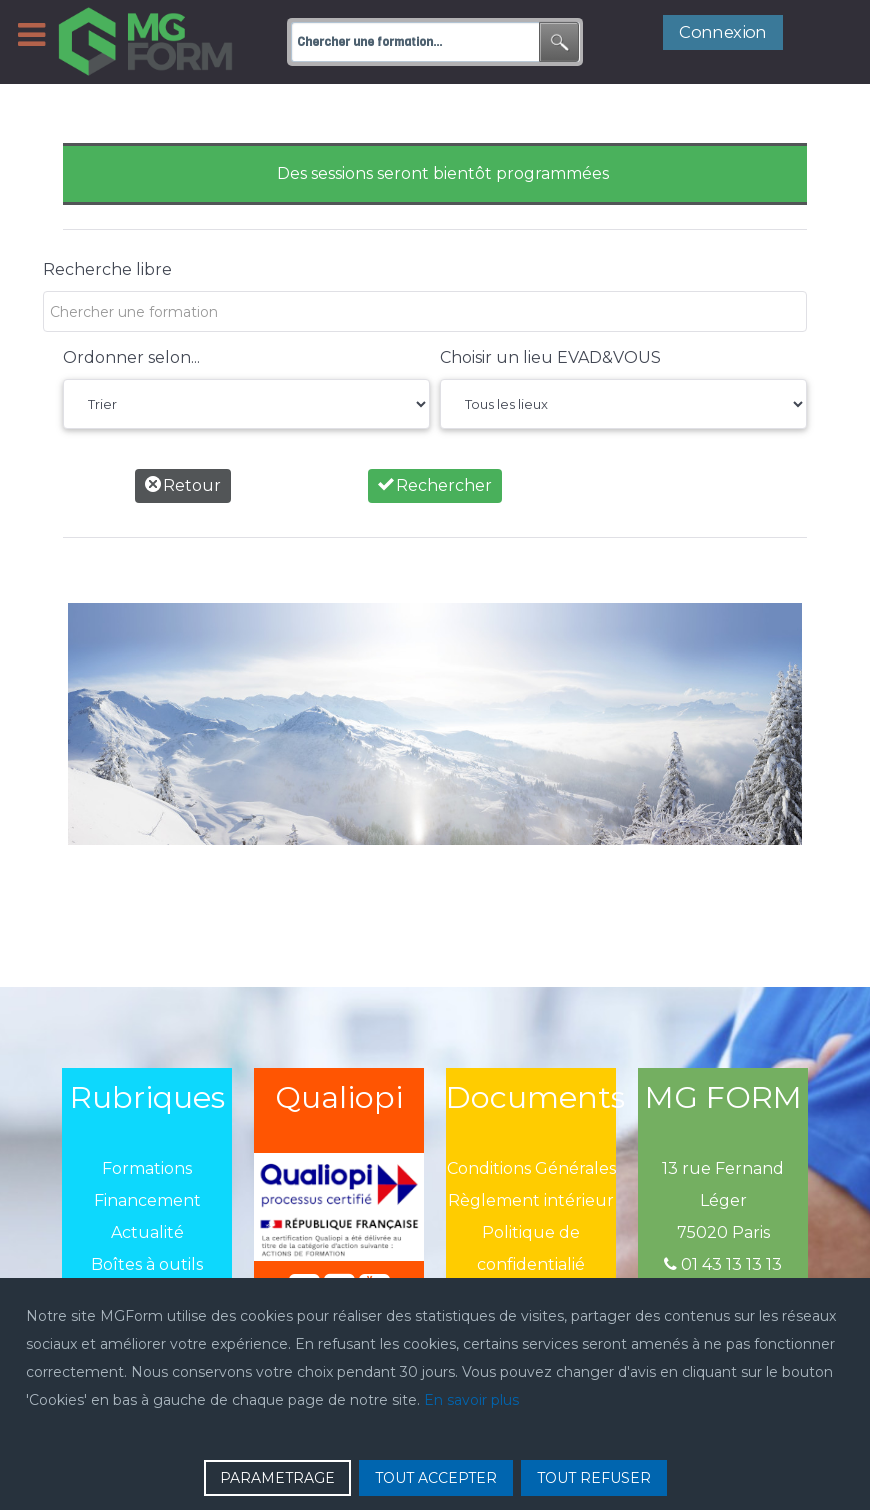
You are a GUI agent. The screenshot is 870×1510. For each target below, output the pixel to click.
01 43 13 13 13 (723, 1264)
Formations (147, 1168)
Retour (183, 485)
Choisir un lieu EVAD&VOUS (550, 357)
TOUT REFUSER (594, 1478)
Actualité (147, 1232)
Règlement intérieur (531, 1200)
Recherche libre (107, 269)
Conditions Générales (531, 1168)
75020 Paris (723, 1232)
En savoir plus (471, 1400)
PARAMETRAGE (277, 1478)
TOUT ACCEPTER (436, 1478)
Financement (147, 1200)
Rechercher (435, 485)
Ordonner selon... (131, 357)
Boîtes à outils (147, 1264)
